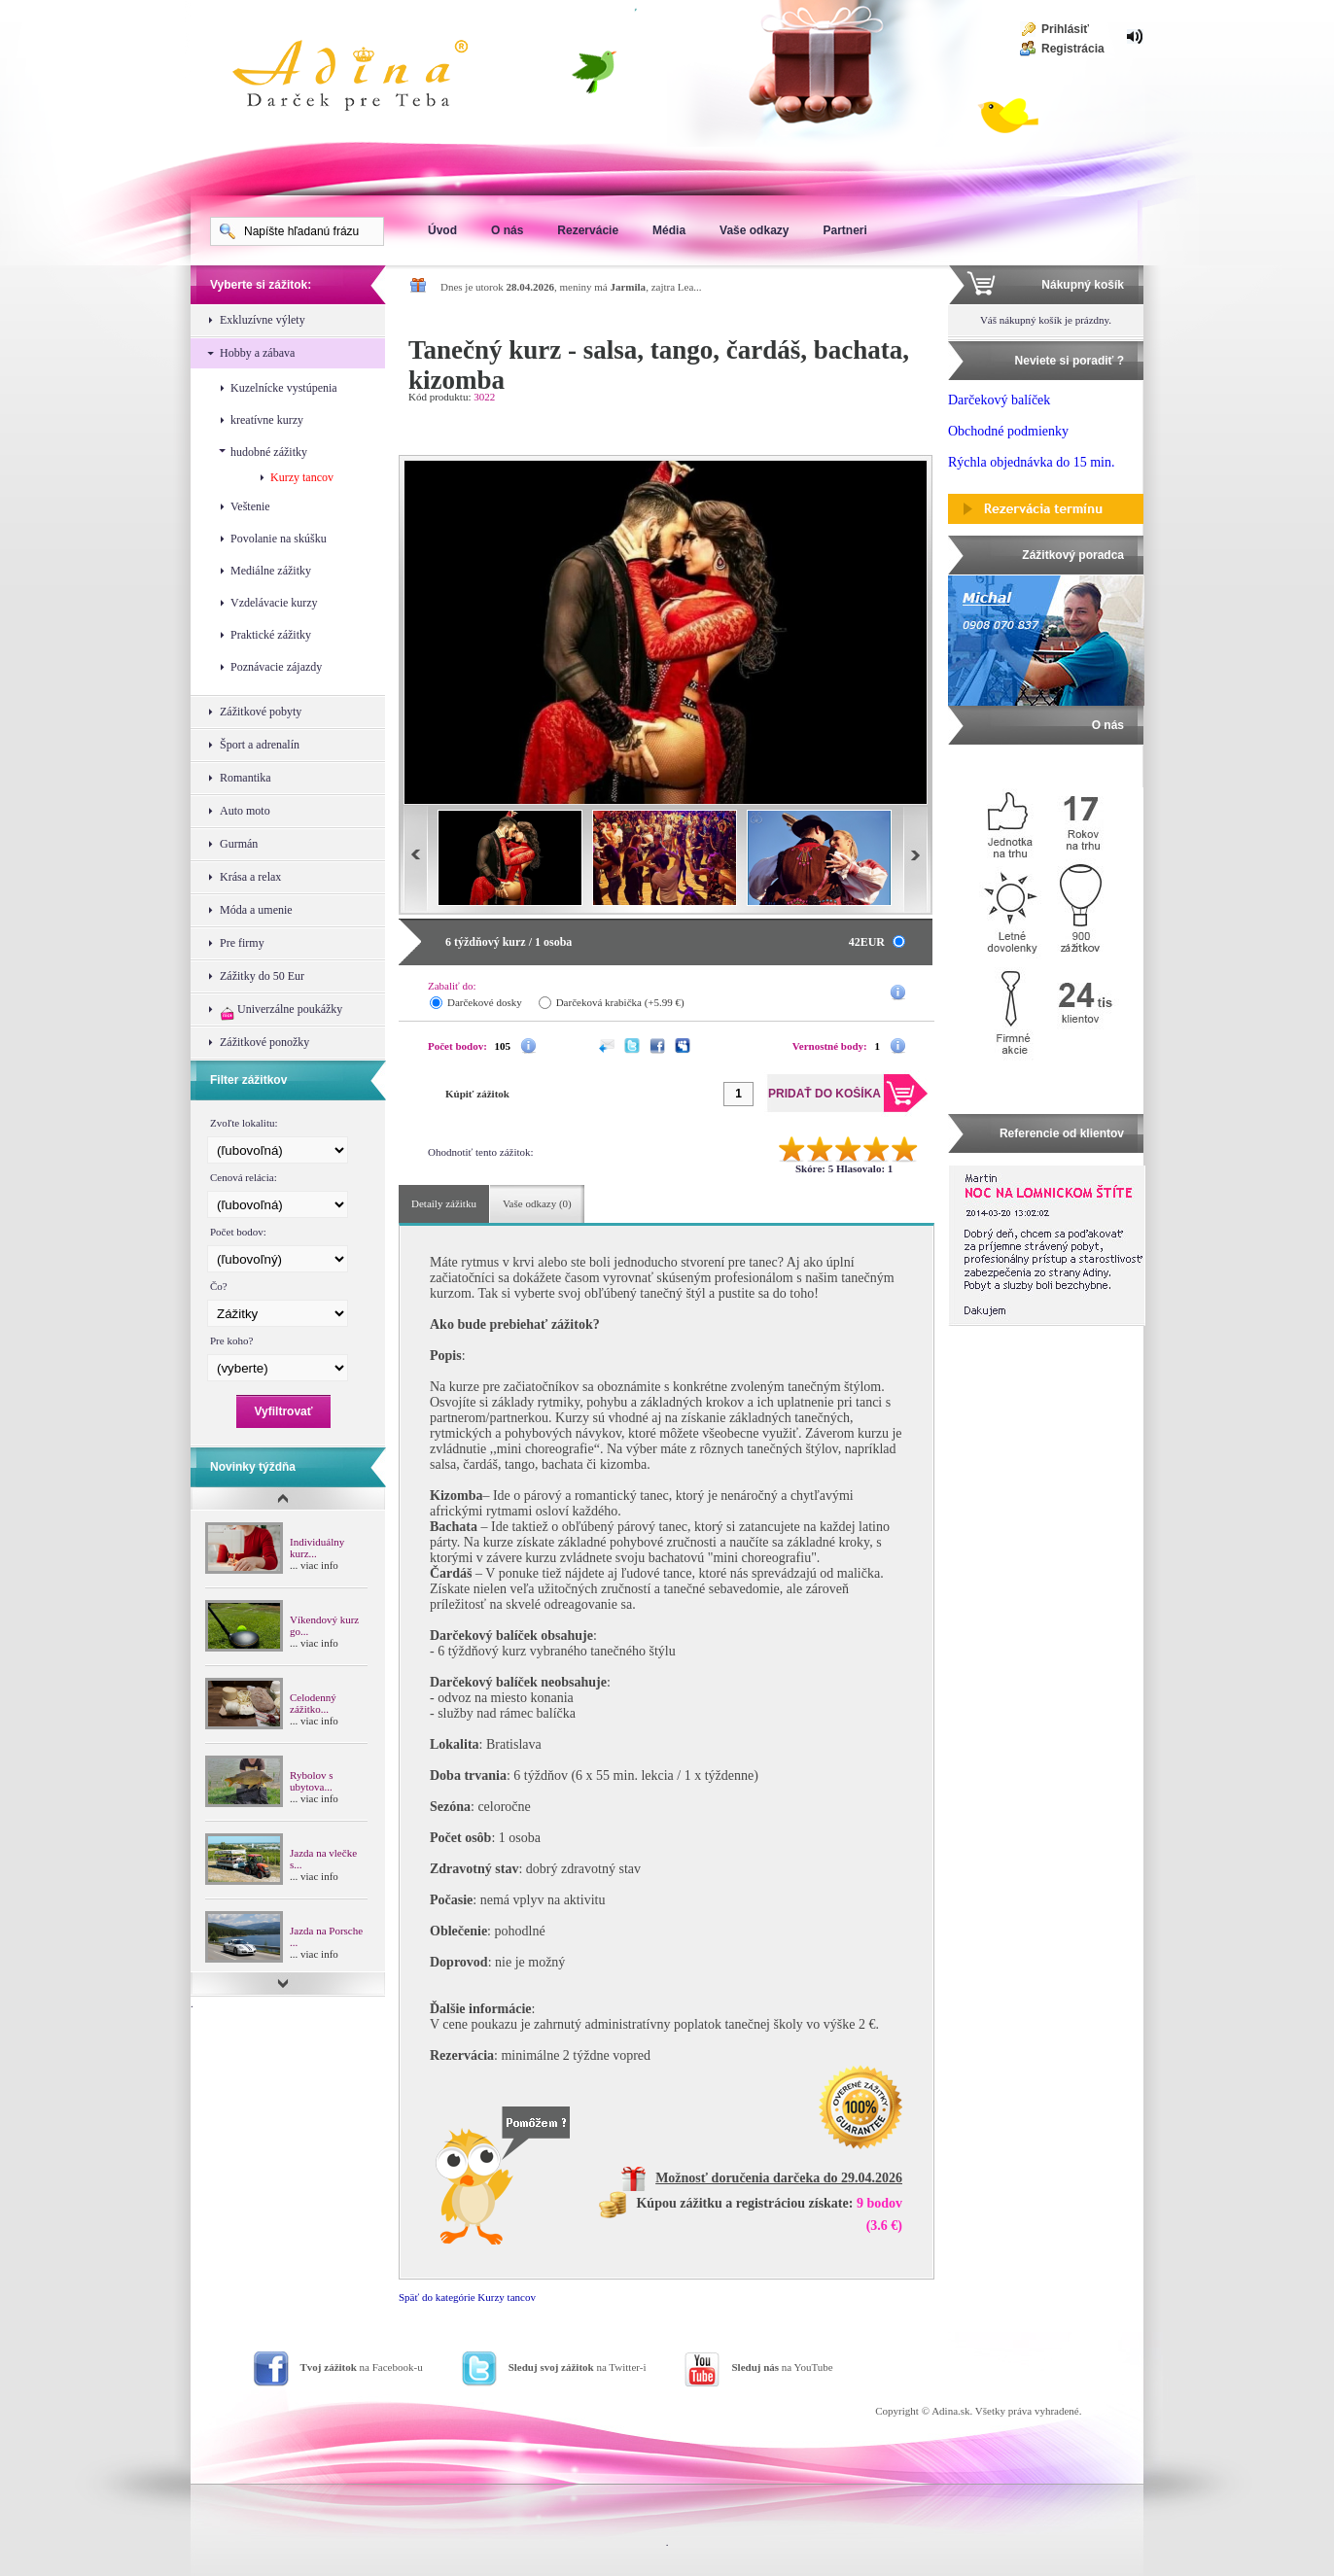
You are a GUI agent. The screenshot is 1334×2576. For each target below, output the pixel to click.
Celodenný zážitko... (313, 1703)
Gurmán (239, 844)
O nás (507, 230)
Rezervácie (587, 230)
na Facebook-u (361, 2367)
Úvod (442, 230)
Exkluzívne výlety (262, 320)
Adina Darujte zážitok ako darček (365, 77)
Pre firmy (242, 943)
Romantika (245, 777)
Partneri (844, 230)
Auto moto (245, 811)
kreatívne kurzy (266, 420)
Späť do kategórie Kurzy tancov (467, 2297)
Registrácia (1073, 48)
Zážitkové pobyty (260, 711)
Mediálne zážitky (270, 570)
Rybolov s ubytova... (311, 1781)
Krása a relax (250, 877)
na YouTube (781, 2367)
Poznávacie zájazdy (276, 667)
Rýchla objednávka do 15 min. (1031, 462)
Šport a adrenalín (259, 744)
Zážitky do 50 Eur (262, 976)
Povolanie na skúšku (278, 538)
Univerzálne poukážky (281, 1011)
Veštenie (250, 506)
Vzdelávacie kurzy (274, 602)
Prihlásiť (1065, 29)
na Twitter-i (578, 2367)
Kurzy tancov (302, 477)
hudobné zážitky (268, 452)
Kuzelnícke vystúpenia (283, 388)
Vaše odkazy (754, 230)
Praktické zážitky (270, 635)
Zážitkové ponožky (264, 1042)
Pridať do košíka (845, 424)
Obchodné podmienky (1008, 431)
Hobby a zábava (257, 353)
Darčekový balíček (999, 400)
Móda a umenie (256, 910)
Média (668, 230)
